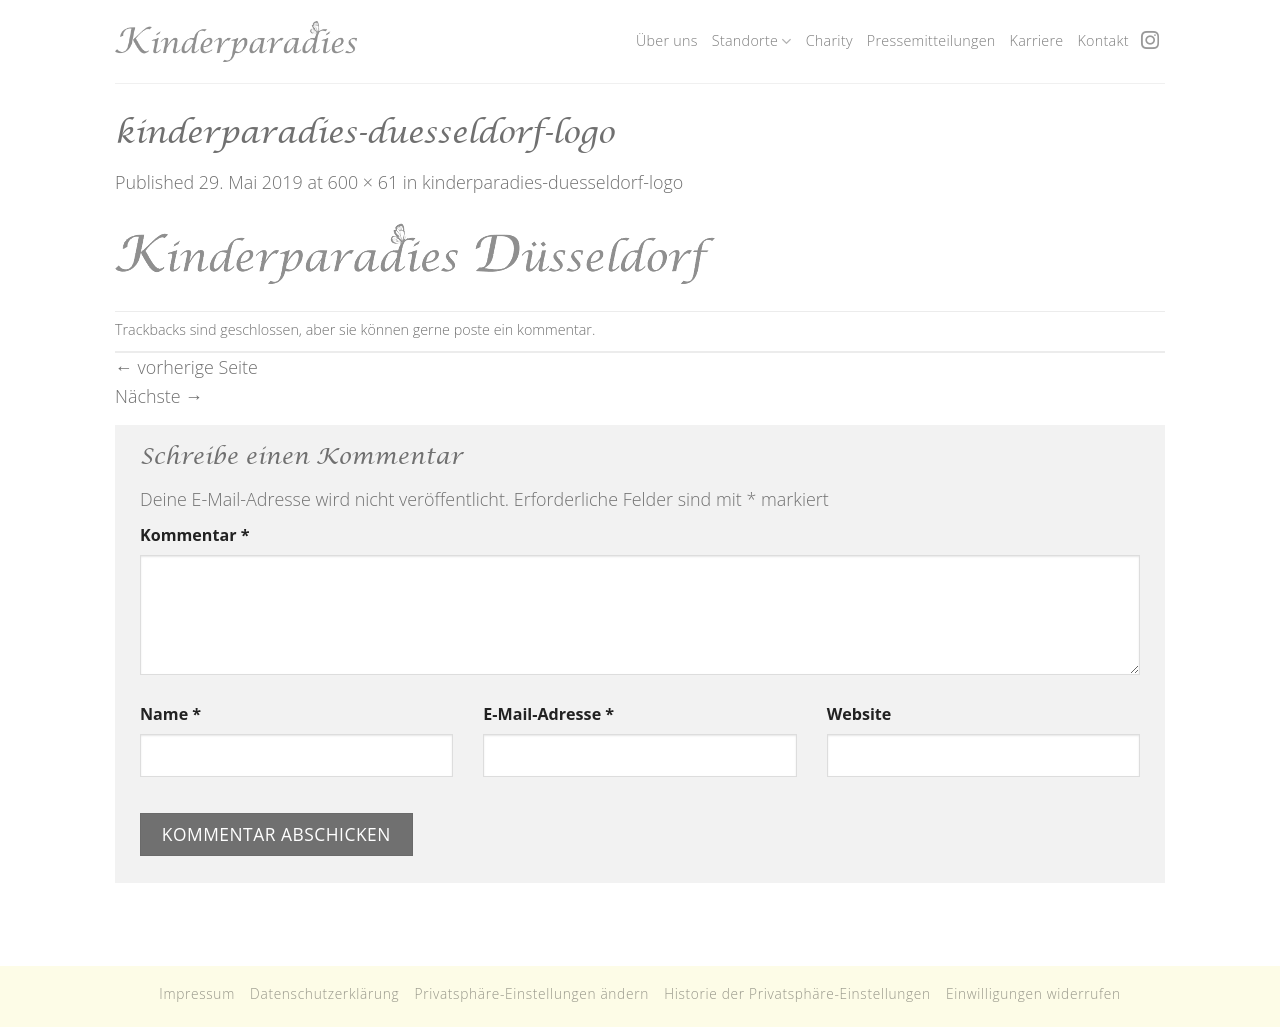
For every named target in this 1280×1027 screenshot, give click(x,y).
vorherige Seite (186, 367)
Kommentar (194, 535)
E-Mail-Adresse (548, 714)
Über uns (667, 40)
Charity (829, 40)
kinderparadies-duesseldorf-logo (552, 182)
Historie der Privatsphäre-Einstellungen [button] (797, 993)
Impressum (197, 993)
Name (170, 714)
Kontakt (1102, 40)
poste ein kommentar (523, 329)
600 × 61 (363, 182)
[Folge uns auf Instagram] (1150, 41)
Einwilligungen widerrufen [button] (1033, 993)
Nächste (159, 396)
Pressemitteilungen (931, 40)
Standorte (752, 41)
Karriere (1037, 40)
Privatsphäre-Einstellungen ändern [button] (531, 993)
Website (859, 714)
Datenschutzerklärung (324, 993)
